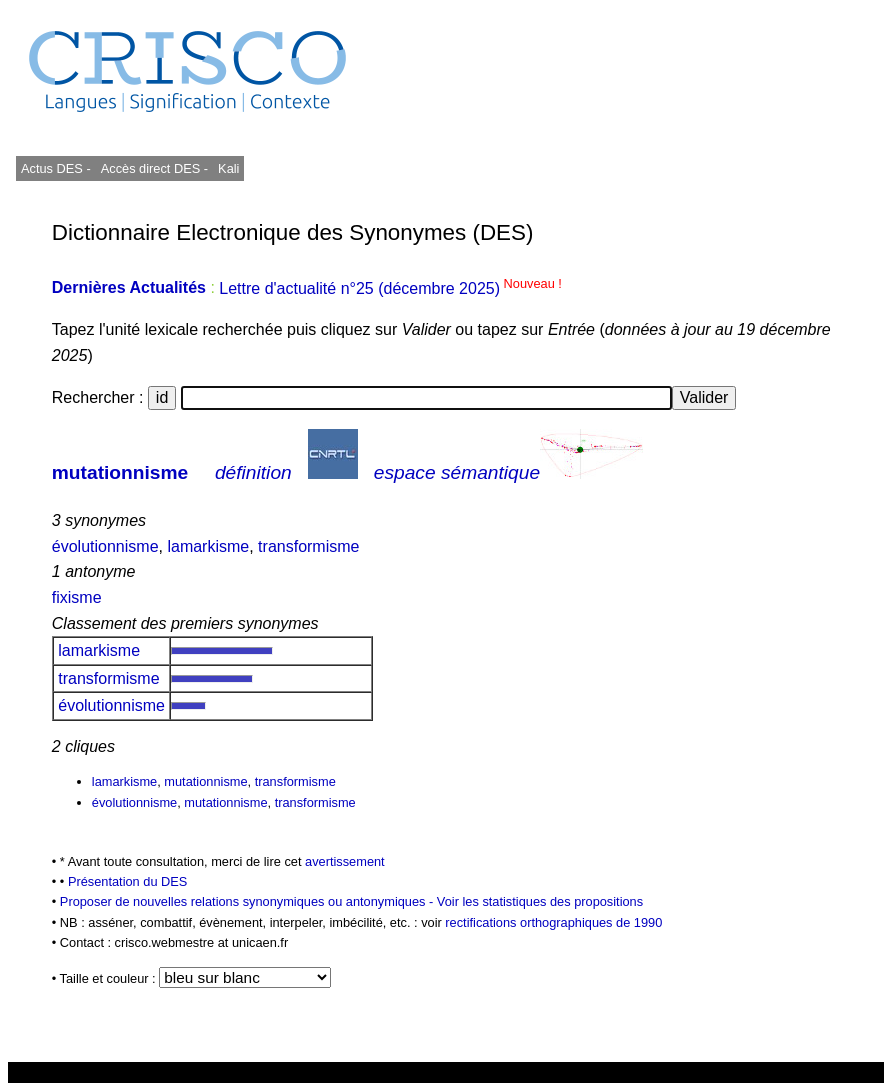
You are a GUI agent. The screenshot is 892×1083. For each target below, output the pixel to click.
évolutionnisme (105, 546)
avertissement (345, 861)
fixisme (77, 597)
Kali (228, 168)
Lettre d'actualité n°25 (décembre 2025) (390, 288)
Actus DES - (56, 168)
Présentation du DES (128, 881)
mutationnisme (120, 472)
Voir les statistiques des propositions (540, 901)
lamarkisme (208, 546)
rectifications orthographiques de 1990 (553, 922)
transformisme (308, 546)
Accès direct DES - (154, 168)
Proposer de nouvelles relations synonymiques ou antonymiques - (248, 901)
